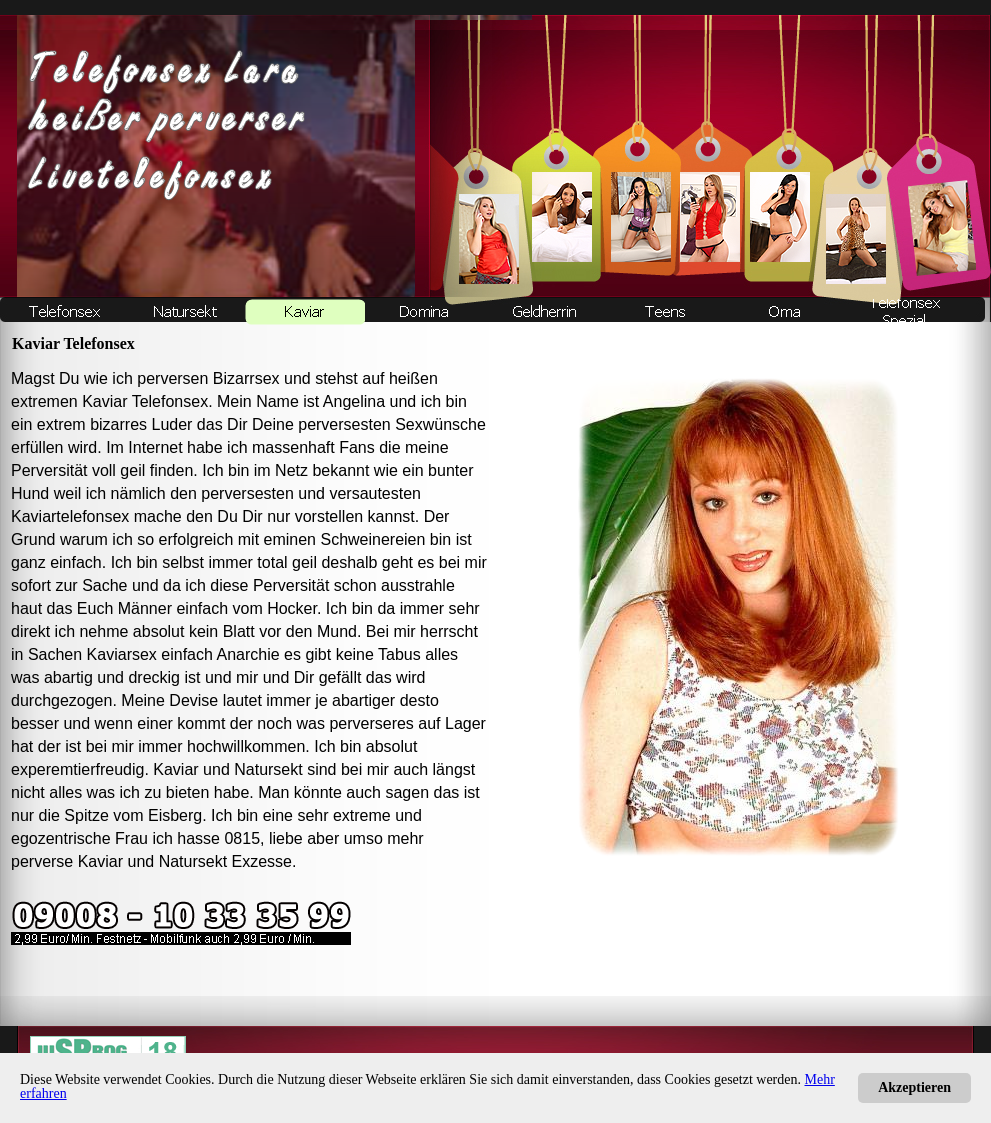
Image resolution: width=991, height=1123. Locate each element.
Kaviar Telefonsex (145, 401)
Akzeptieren (914, 1087)
